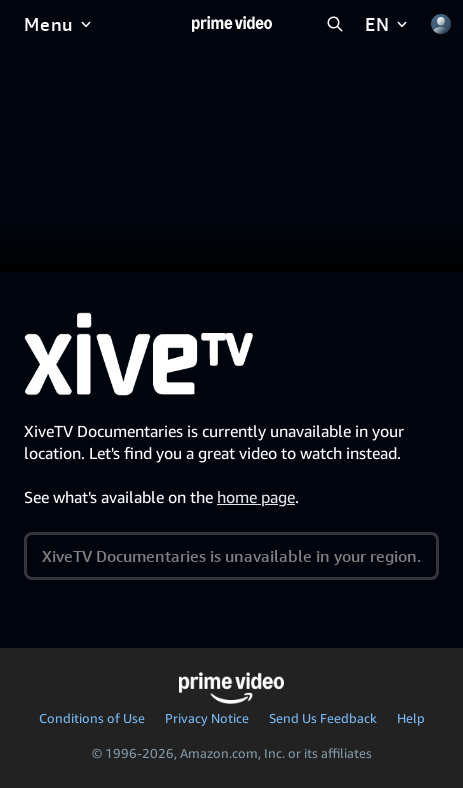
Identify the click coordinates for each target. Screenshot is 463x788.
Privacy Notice (207, 718)
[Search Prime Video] (335, 24)
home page (256, 497)
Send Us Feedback (323, 718)
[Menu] (59, 24)
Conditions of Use (92, 718)
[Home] (232, 24)
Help (411, 718)
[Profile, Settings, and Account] (441, 24)
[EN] (388, 24)
